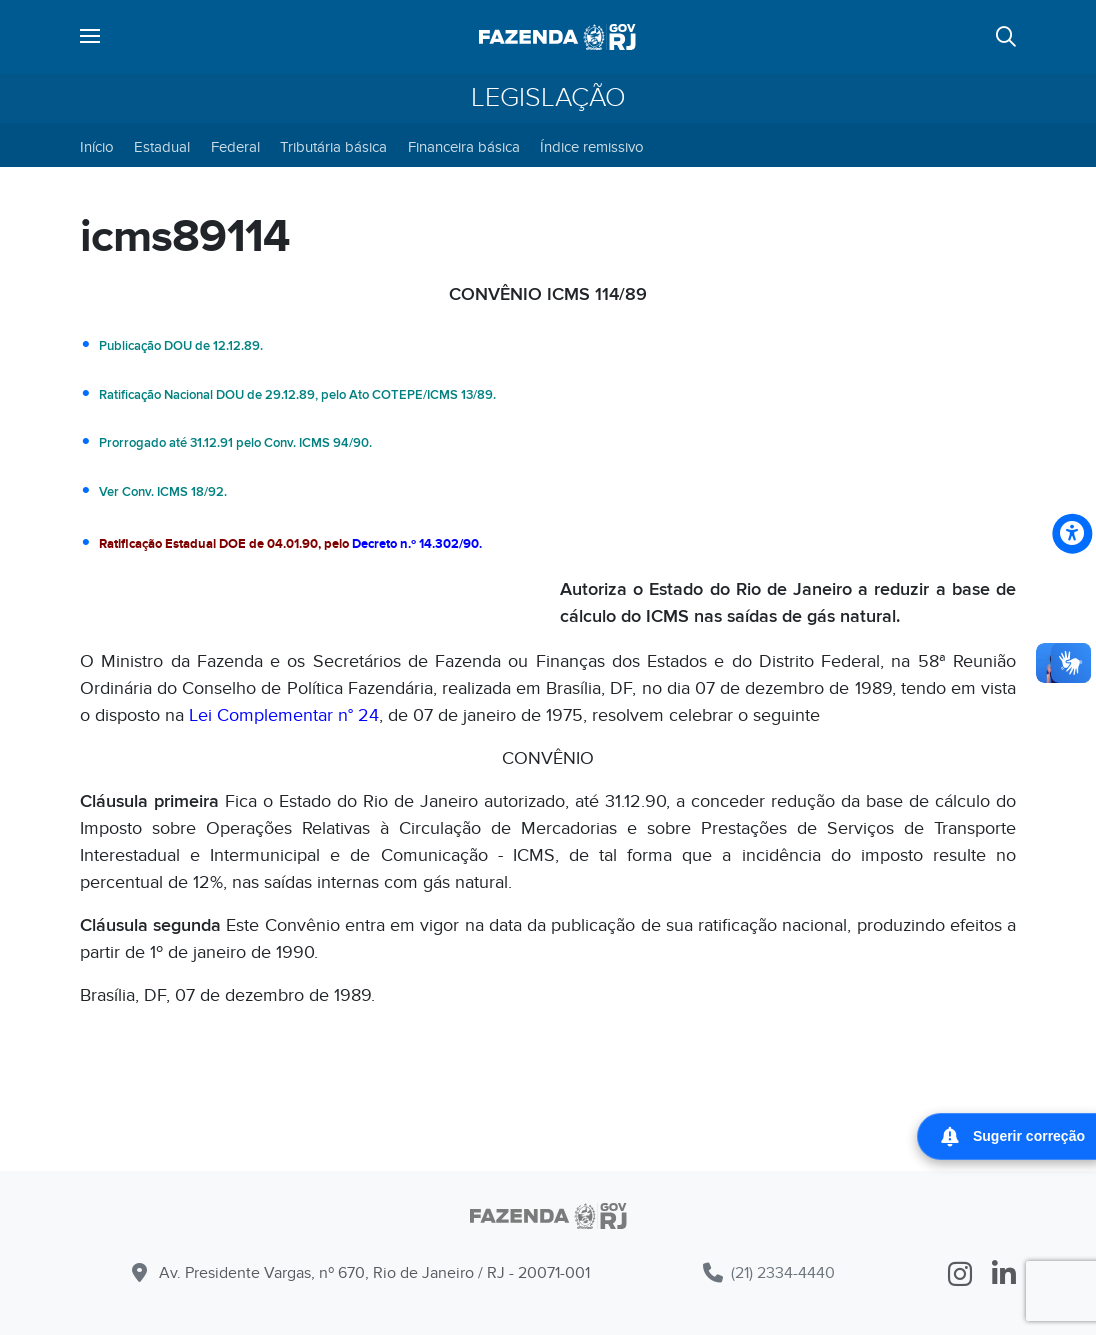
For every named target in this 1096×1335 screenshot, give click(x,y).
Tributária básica (333, 147)
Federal (235, 147)
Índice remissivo (592, 147)
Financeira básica (464, 147)
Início (97, 147)
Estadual (162, 147)
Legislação (548, 98)
